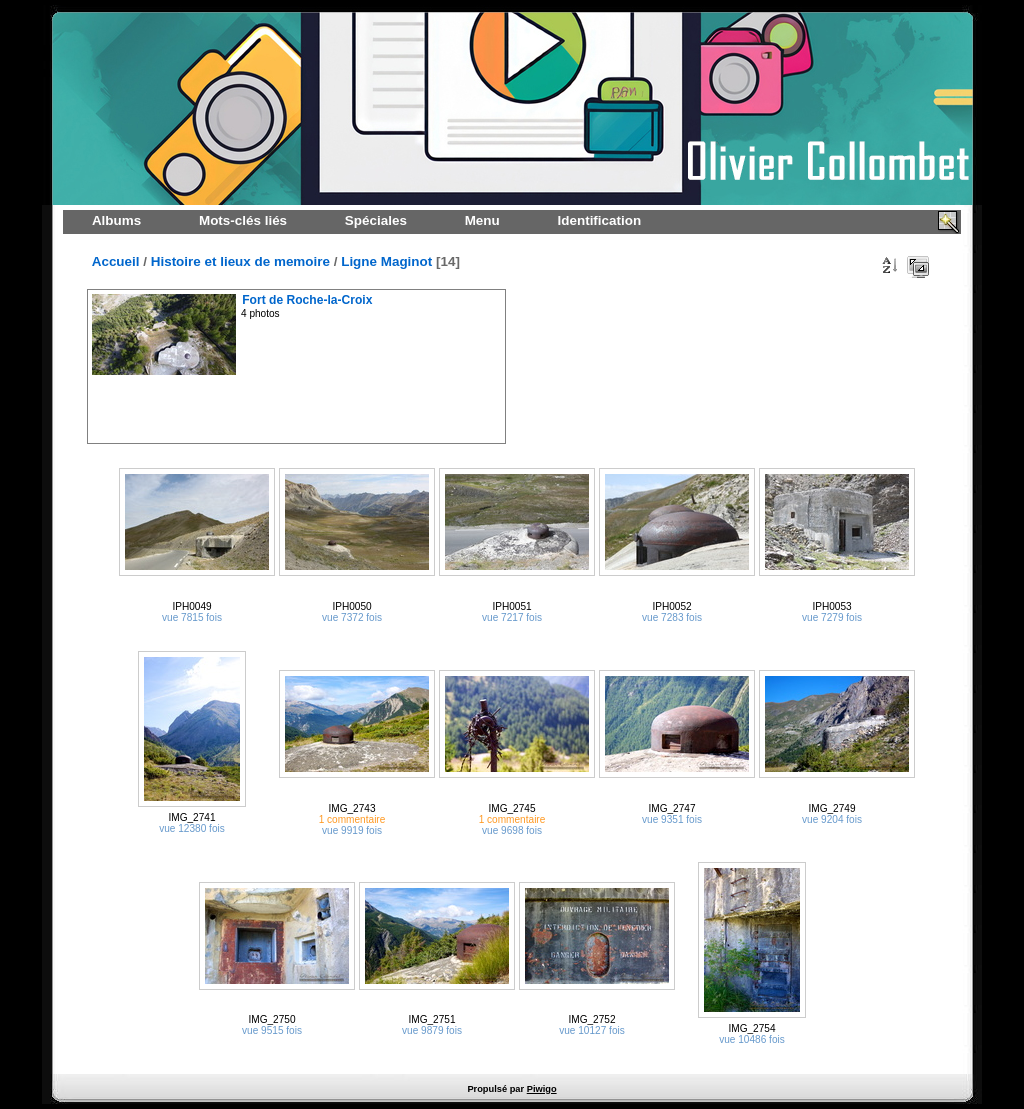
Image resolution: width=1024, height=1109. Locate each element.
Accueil (116, 261)
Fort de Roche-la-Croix (307, 300)
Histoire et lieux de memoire (240, 261)
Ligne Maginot (386, 261)
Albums (116, 220)
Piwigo (542, 1089)
